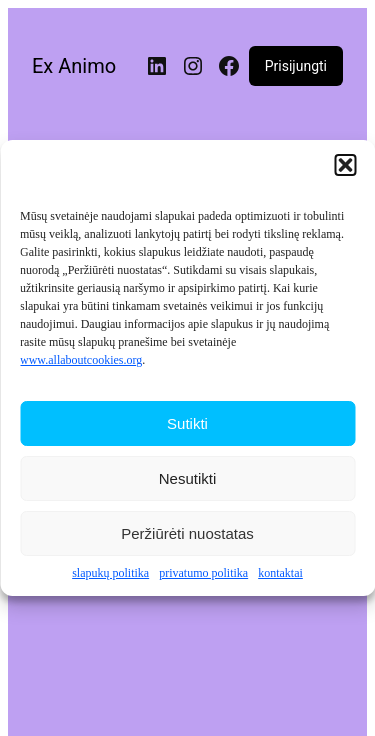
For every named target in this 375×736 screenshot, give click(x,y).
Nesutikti (188, 478)
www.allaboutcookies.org (81, 361)
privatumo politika (203, 574)
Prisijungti (296, 66)
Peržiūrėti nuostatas (187, 533)
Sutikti (187, 423)
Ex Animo (74, 66)
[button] (345, 166)
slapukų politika (110, 574)
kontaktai (280, 574)
